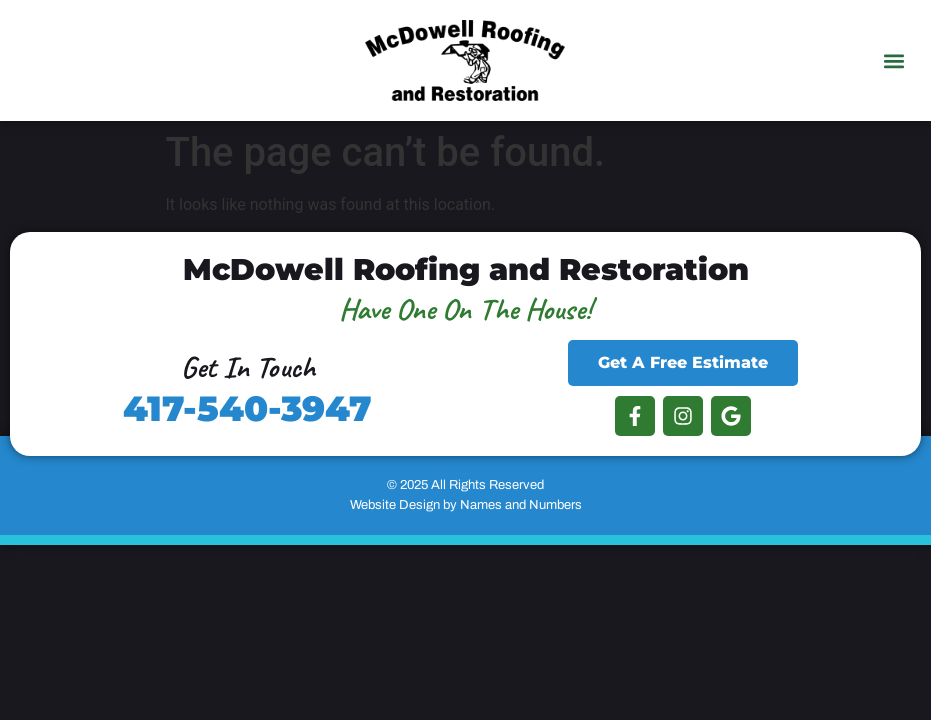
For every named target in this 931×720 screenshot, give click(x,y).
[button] (894, 60)
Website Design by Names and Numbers (466, 505)
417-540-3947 (247, 408)
